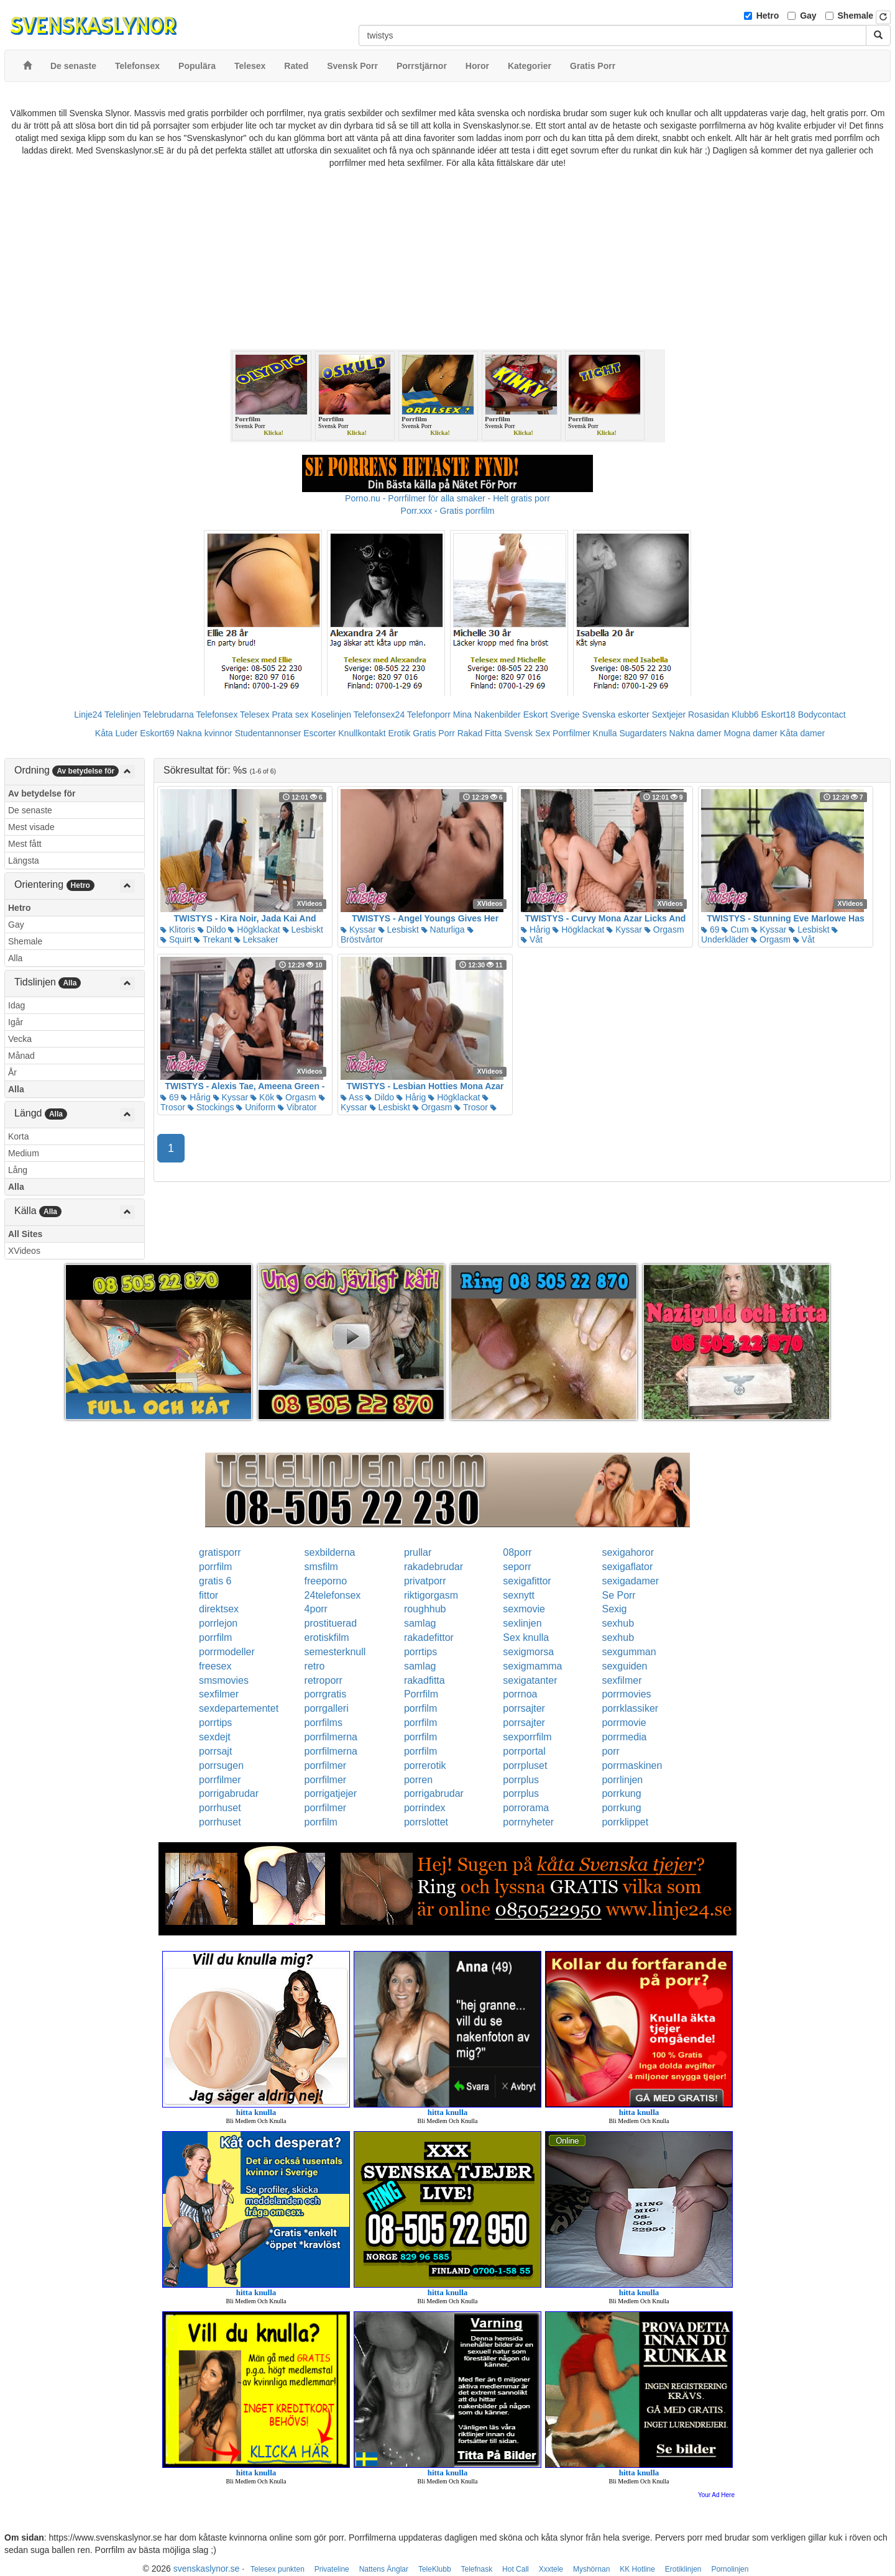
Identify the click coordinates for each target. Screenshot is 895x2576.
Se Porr (618, 1595)
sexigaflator (627, 1566)
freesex (215, 1666)
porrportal (524, 1751)
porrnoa (520, 1694)
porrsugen (221, 1765)
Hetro (767, 16)
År (12, 1072)
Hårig (535, 929)
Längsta (23, 861)
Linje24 (88, 714)
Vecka (20, 1039)
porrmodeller (227, 1652)
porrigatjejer (331, 1793)
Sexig (614, 1609)
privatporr (425, 1581)
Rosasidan (708, 714)
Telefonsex (216, 714)
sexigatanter (530, 1680)
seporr (517, 1566)
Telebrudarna (168, 714)
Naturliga (443, 929)
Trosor (471, 1107)
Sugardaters (642, 733)
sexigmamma (532, 1666)
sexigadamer (630, 1581)
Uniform (255, 1107)
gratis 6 (215, 1581)
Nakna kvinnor (204, 733)
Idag (16, 1005)
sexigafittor (527, 1581)
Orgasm (664, 929)
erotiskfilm (327, 1637)
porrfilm (215, 1566)
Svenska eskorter (615, 714)
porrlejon (218, 1623)
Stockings (211, 1107)
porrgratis (326, 1694)
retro (315, 1666)
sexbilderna (330, 1552)
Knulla (605, 733)
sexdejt (215, 1737)
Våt (532, 939)
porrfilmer (326, 1765)
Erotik (399, 733)
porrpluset (525, 1765)
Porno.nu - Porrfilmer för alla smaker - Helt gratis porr (447, 498)
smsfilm (321, 1566)
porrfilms (323, 1722)
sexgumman (629, 1652)
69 (710, 929)
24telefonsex (333, 1595)
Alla (15, 958)
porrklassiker (630, 1708)
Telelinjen (122, 714)
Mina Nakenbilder (487, 714)
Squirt (175, 939)
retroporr (323, 1680)
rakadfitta (424, 1680)
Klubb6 (745, 714)
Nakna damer (695, 733)
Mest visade (31, 827)
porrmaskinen (632, 1765)
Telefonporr (429, 714)
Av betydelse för (41, 793)
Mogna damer (751, 733)
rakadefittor (429, 1637)
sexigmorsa (528, 1652)
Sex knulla (526, 1637)
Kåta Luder (116, 733)
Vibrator (297, 1107)
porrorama (526, 1807)
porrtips (420, 1652)
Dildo (212, 929)
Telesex (254, 714)
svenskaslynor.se (206, 2569)
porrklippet (625, 1822)
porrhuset (220, 1807)
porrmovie (624, 1722)
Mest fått (25, 844)
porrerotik (425, 1765)
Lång (17, 1170)
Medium (23, 1153)
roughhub (425, 1609)
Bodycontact (822, 714)
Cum (735, 929)
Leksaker (256, 939)
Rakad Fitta (479, 733)
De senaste (30, 810)
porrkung (621, 1793)
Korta (18, 1136)
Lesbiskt (303, 929)
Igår (15, 1022)
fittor (208, 1595)
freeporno (326, 1581)
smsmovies (224, 1680)
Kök (262, 1097)
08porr (517, 1552)
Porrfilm (421, 1694)
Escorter (319, 733)
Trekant (213, 939)
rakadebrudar (433, 1566)
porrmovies (626, 1694)
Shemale (856, 16)
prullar (417, 1552)
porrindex (425, 1807)
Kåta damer (802, 733)
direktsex (219, 1609)
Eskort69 (157, 733)
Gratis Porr (434, 733)
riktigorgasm (431, 1595)
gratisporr (220, 1552)
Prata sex (290, 714)
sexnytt (519, 1595)
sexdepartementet (238, 1708)
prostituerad (331, 1623)
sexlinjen (522, 1623)
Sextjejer (669, 714)
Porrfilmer (571, 733)
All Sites (25, 1234)
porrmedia (624, 1737)
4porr (316, 1609)
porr (610, 1751)
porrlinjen (622, 1779)
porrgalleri (327, 1708)
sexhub (618, 1623)
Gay (808, 16)
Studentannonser (268, 733)
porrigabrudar (229, 1793)
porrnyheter (528, 1822)
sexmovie (524, 1609)
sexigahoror (628, 1552)
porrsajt (215, 1751)
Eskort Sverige (551, 714)
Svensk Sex (527, 733)
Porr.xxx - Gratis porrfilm (448, 511)
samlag (420, 1623)
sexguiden (624, 1666)
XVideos (24, 1251)
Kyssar (358, 929)
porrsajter (524, 1708)
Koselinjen (331, 714)
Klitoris (177, 929)
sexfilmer (621, 1680)
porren (418, 1779)
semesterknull (335, 1652)
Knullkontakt (361, 733)
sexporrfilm (527, 1737)
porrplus (521, 1779)
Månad (21, 1056)
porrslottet (426, 1822)
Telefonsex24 (379, 714)
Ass (352, 1097)
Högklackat (254, 929)
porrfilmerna (331, 1737)
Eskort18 (778, 714)
